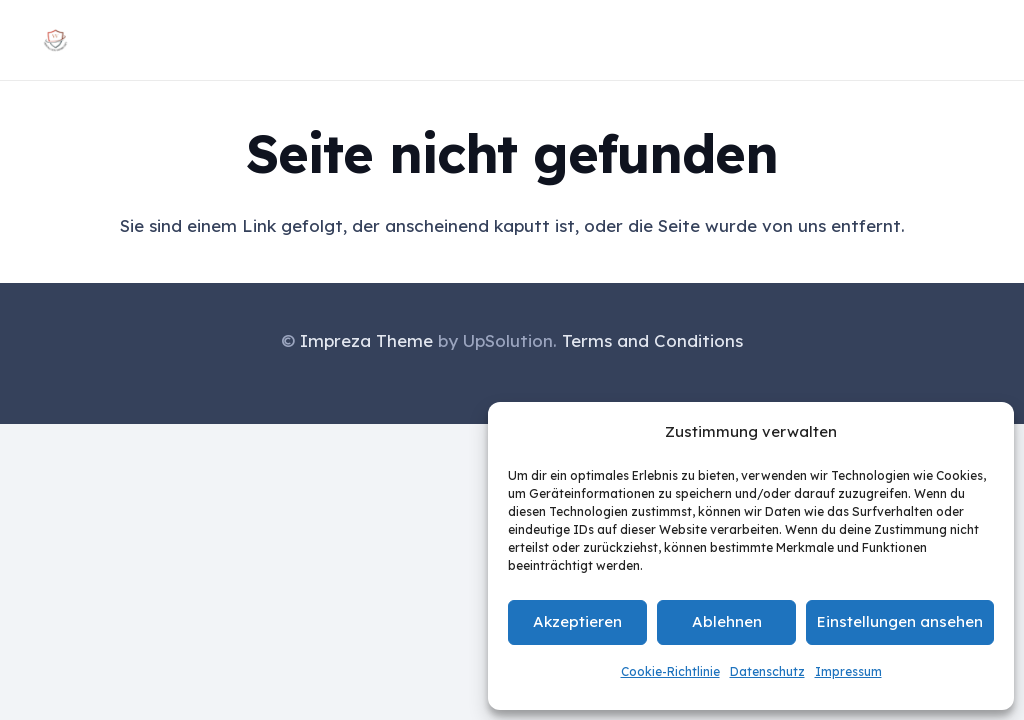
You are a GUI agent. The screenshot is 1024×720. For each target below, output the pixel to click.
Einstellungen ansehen (900, 621)
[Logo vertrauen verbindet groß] (55, 40)
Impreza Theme (366, 340)
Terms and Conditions (652, 340)
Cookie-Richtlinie (670, 671)
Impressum (848, 671)
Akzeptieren (577, 621)
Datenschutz (767, 671)
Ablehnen (727, 621)
